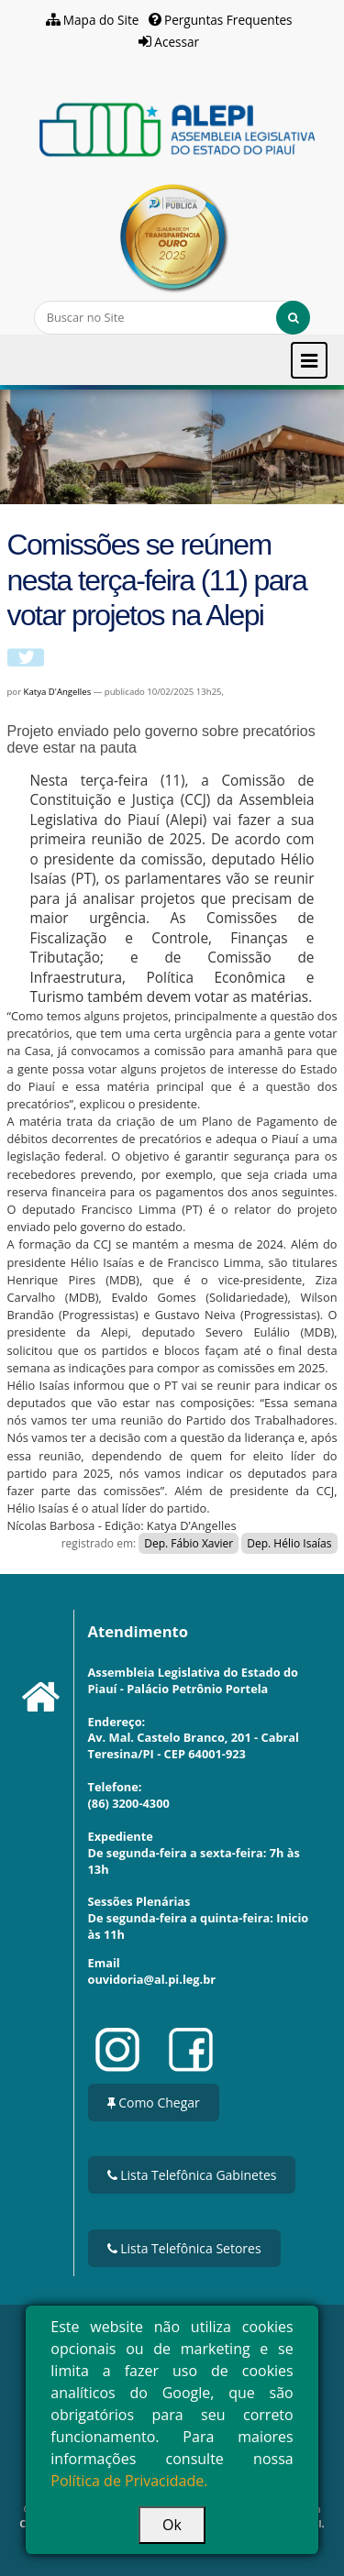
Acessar (176, 41)
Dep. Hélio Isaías (289, 1543)
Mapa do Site (101, 19)
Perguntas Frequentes (228, 19)
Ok (172, 2525)
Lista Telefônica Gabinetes (192, 2175)
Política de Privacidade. (128, 2481)
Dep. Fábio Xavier (188, 1543)
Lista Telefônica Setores (184, 2248)
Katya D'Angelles (59, 692)
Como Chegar (153, 2102)
